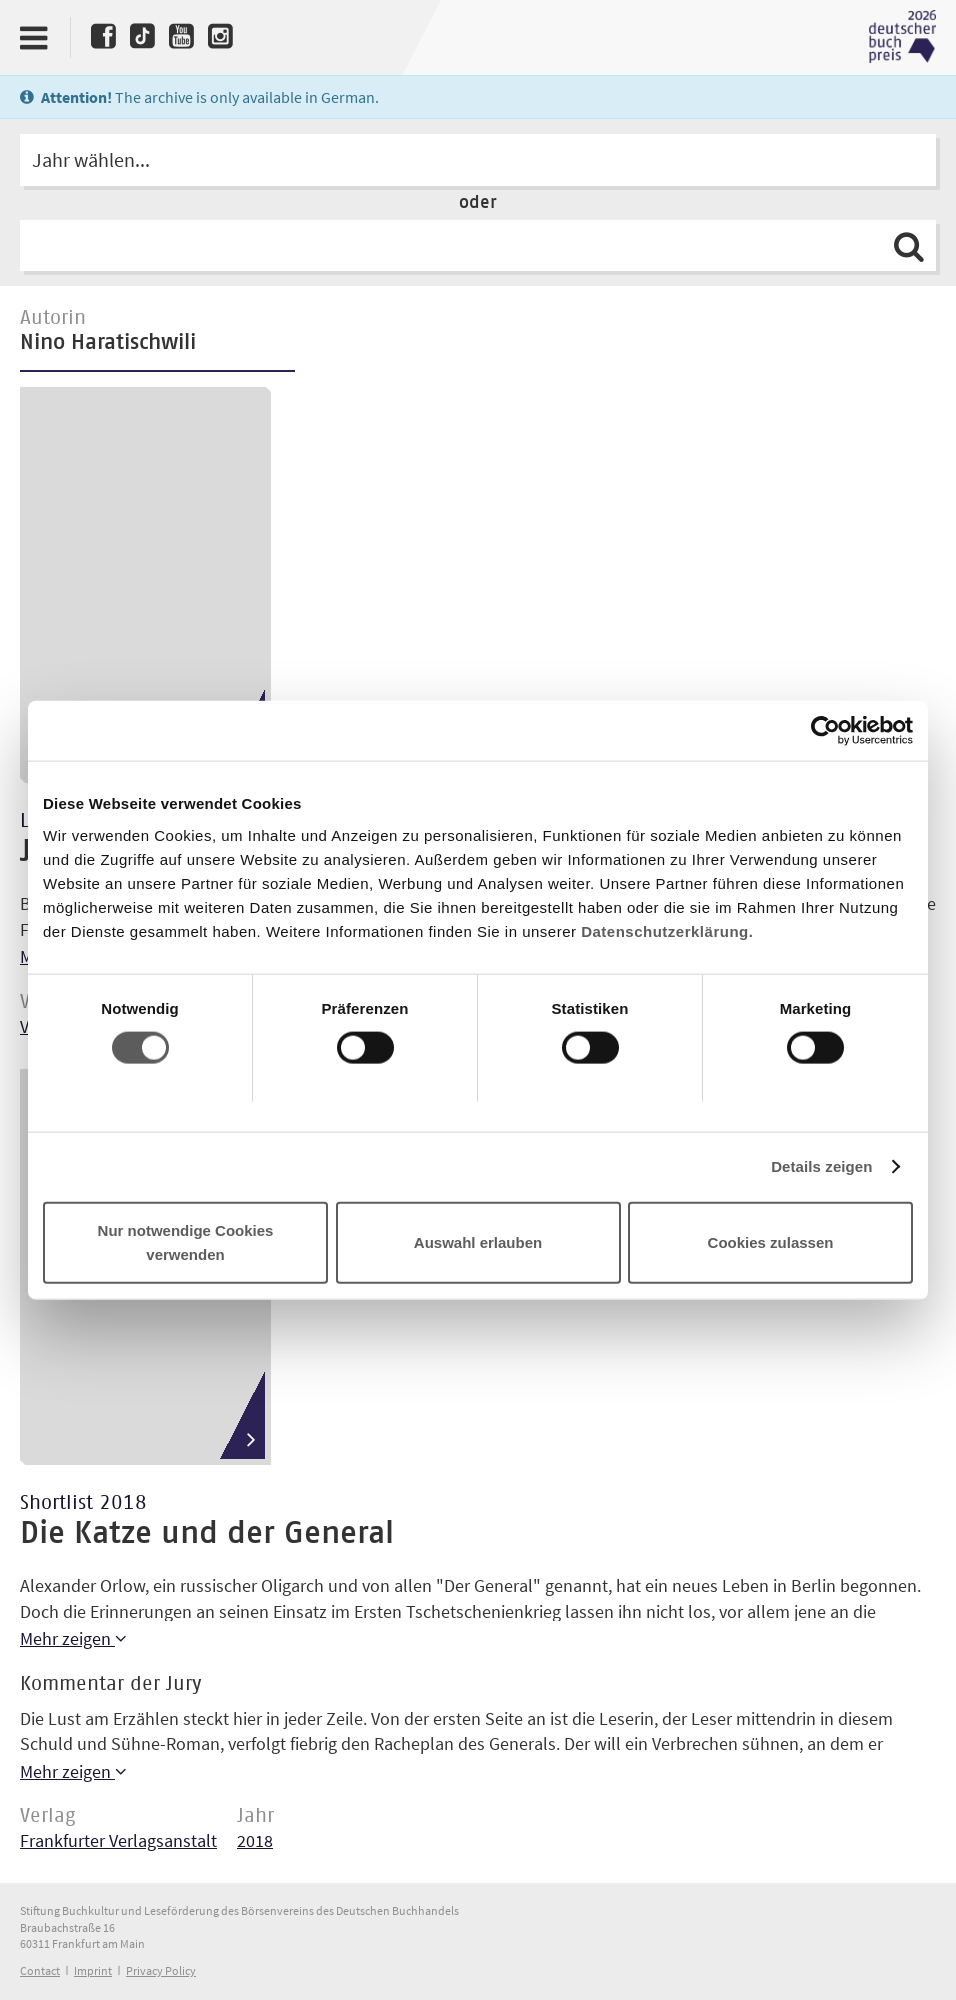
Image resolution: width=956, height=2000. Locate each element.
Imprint (93, 1970)
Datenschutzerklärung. (667, 930)
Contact (40, 1970)
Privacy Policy (161, 1970)
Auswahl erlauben (478, 1241)
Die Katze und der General (207, 1534)
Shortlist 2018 (83, 1503)
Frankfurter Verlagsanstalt (118, 1840)
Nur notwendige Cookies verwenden (186, 1241)
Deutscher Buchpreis (902, 37)
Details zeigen (821, 1166)
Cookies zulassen (771, 1241)
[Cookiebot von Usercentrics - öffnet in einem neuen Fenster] (825, 731)
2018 (255, 1840)
